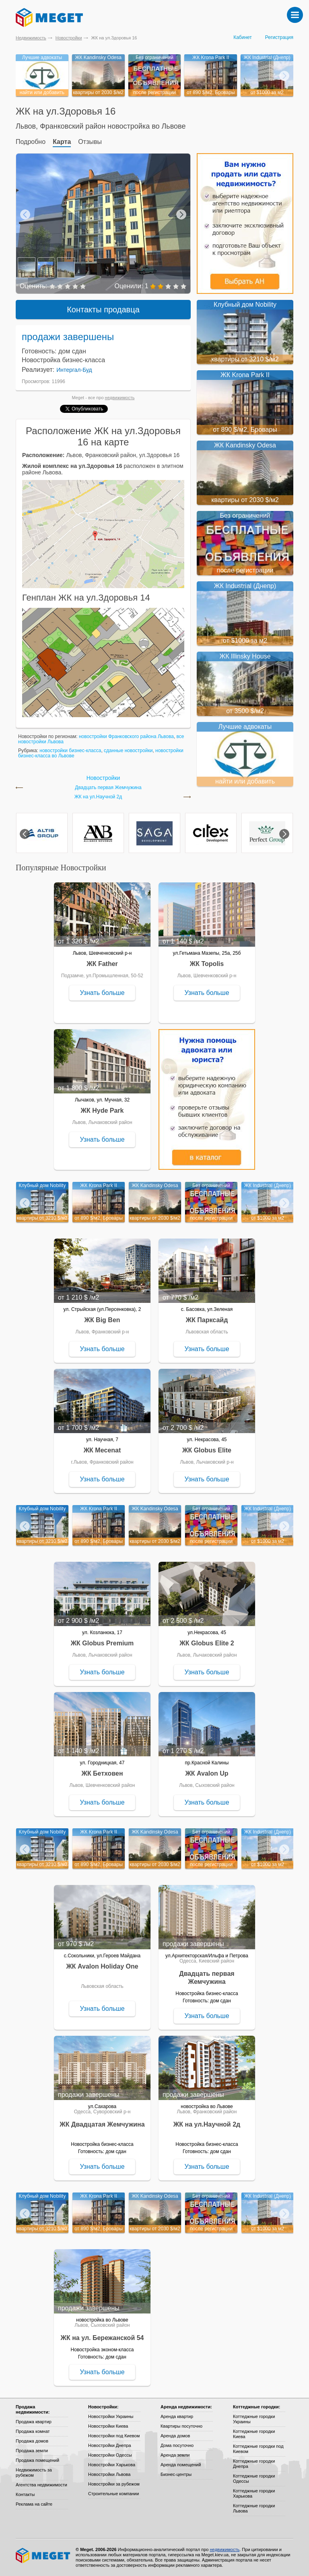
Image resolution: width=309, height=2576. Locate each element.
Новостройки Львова (109, 2474)
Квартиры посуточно (181, 2426)
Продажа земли (32, 2450)
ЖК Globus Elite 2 (206, 1643)
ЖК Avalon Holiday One (102, 1966)
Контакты (25, 2494)
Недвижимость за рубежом (34, 2472)
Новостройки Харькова (111, 2464)
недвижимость (120, 397)
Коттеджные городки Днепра (254, 2464)
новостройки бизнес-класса (70, 750)
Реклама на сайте (34, 2504)
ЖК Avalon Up (206, 1773)
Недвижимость (31, 37)
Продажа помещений (37, 2460)
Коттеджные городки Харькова (254, 2493)
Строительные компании (113, 2493)
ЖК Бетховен (102, 1773)
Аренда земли (175, 2455)
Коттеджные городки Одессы (254, 2478)
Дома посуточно (177, 2445)
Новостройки (69, 37)
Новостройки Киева (108, 2426)
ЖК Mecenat (102, 1450)
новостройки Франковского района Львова (126, 736)
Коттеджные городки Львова (254, 2508)
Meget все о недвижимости (43, 2555)
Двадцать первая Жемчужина (108, 787)
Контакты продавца (103, 309)
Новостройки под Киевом (114, 2435)
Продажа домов (32, 2441)
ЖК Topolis (207, 963)
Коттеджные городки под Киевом (258, 2449)
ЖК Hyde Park (102, 1110)
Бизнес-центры (176, 2474)
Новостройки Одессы (110, 2455)
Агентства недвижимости (41, 2484)
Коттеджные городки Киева (254, 2434)
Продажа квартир (34, 2421)
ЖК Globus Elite (206, 1450)
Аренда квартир (177, 2416)
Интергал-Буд (74, 370)
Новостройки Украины (111, 2416)
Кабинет (242, 37)
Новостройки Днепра (109, 2445)
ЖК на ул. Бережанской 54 (102, 2337)
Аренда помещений (181, 2464)
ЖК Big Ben (102, 1320)
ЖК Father (102, 963)
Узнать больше (102, 992)
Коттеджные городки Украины (254, 2419)
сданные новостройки (128, 750)
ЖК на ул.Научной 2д (98, 797)
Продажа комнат (33, 2431)
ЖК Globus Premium (102, 1643)
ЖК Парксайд (207, 1320)
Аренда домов (175, 2435)
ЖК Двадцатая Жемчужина (102, 2124)
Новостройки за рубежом (114, 2484)
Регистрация (279, 37)
